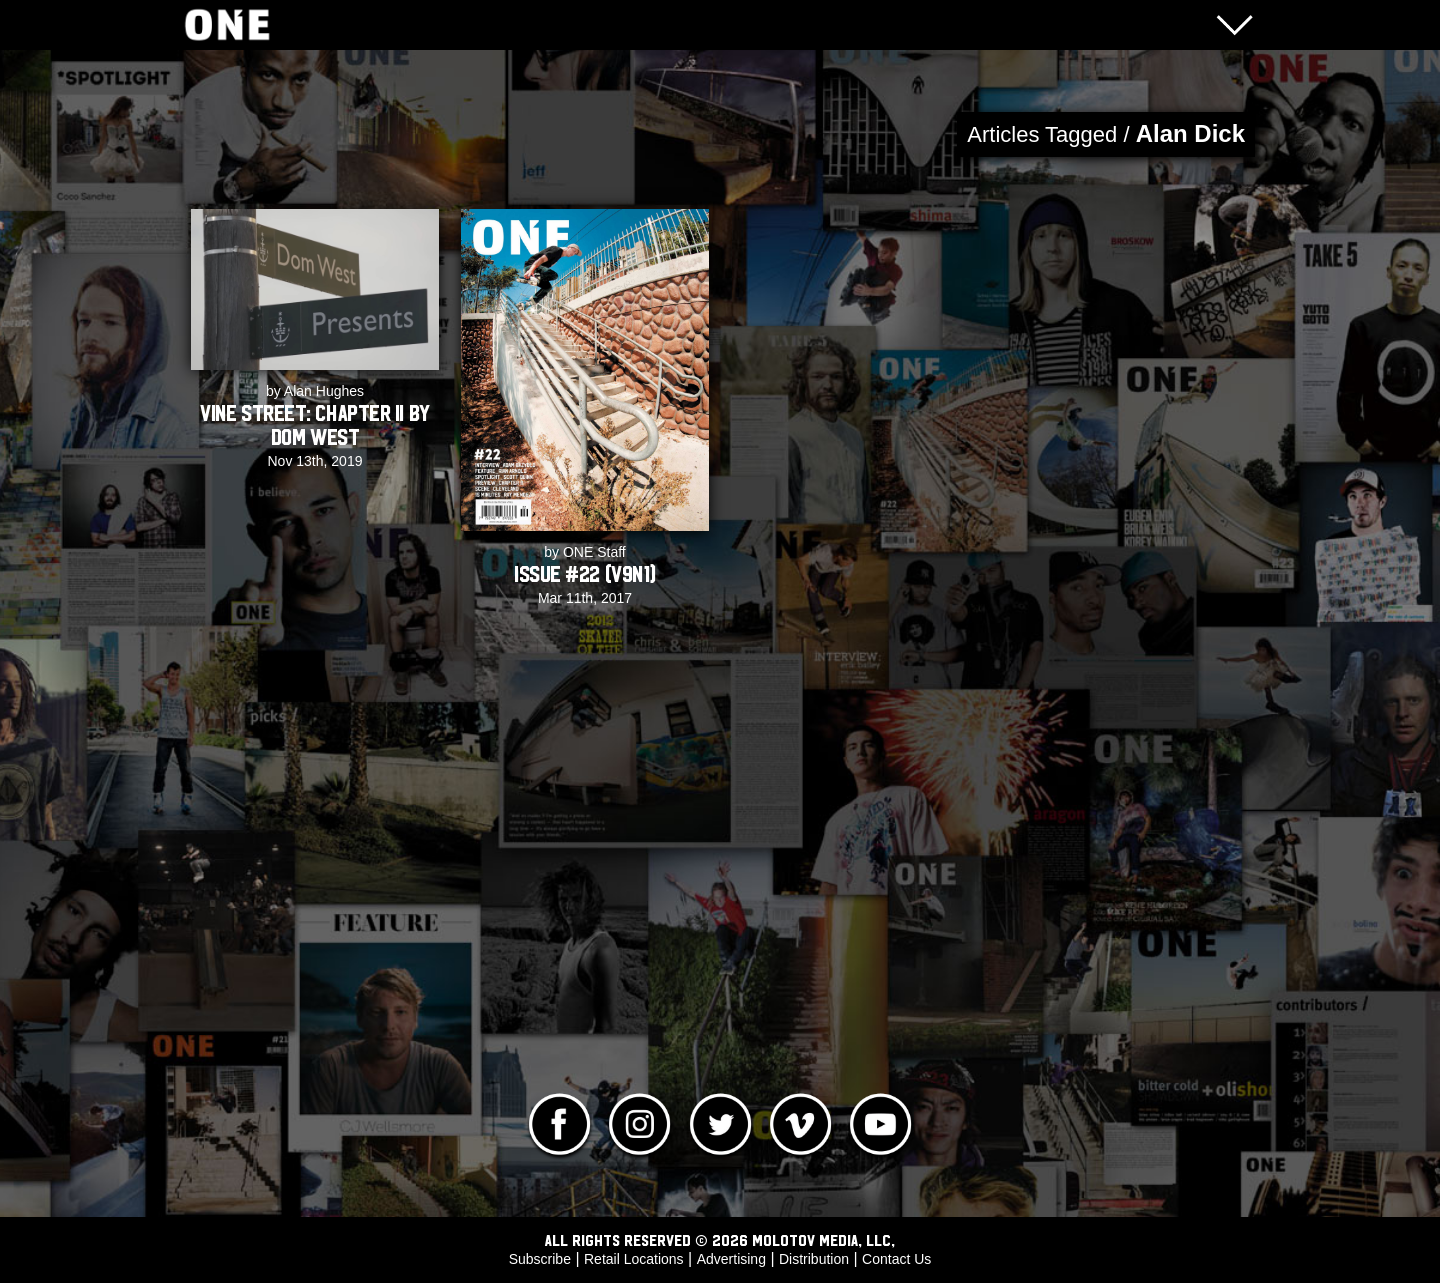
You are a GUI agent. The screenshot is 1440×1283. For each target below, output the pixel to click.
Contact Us (896, 1259)
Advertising (731, 1259)
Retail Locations (634, 1259)
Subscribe (540, 1259)
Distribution (814, 1259)
